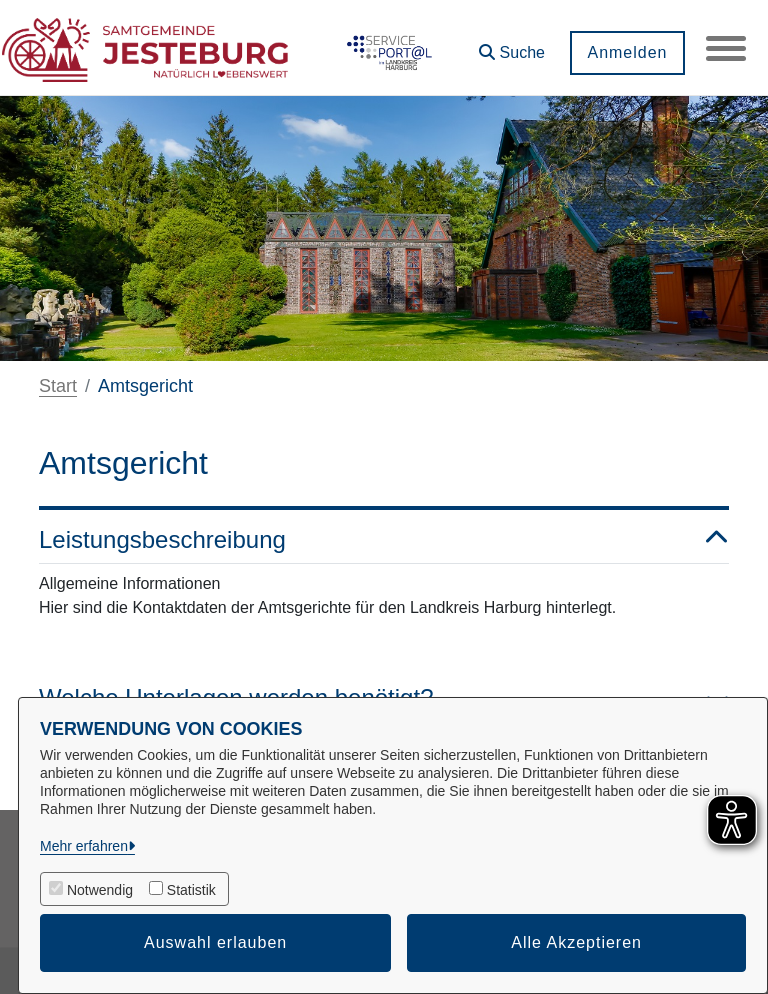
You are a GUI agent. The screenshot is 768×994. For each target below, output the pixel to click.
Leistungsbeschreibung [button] (384, 540)
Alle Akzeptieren (576, 942)
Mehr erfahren (84, 846)
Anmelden (627, 52)
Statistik (191, 890)
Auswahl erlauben (215, 942)
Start (58, 386)
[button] (512, 45)
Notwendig (100, 890)
